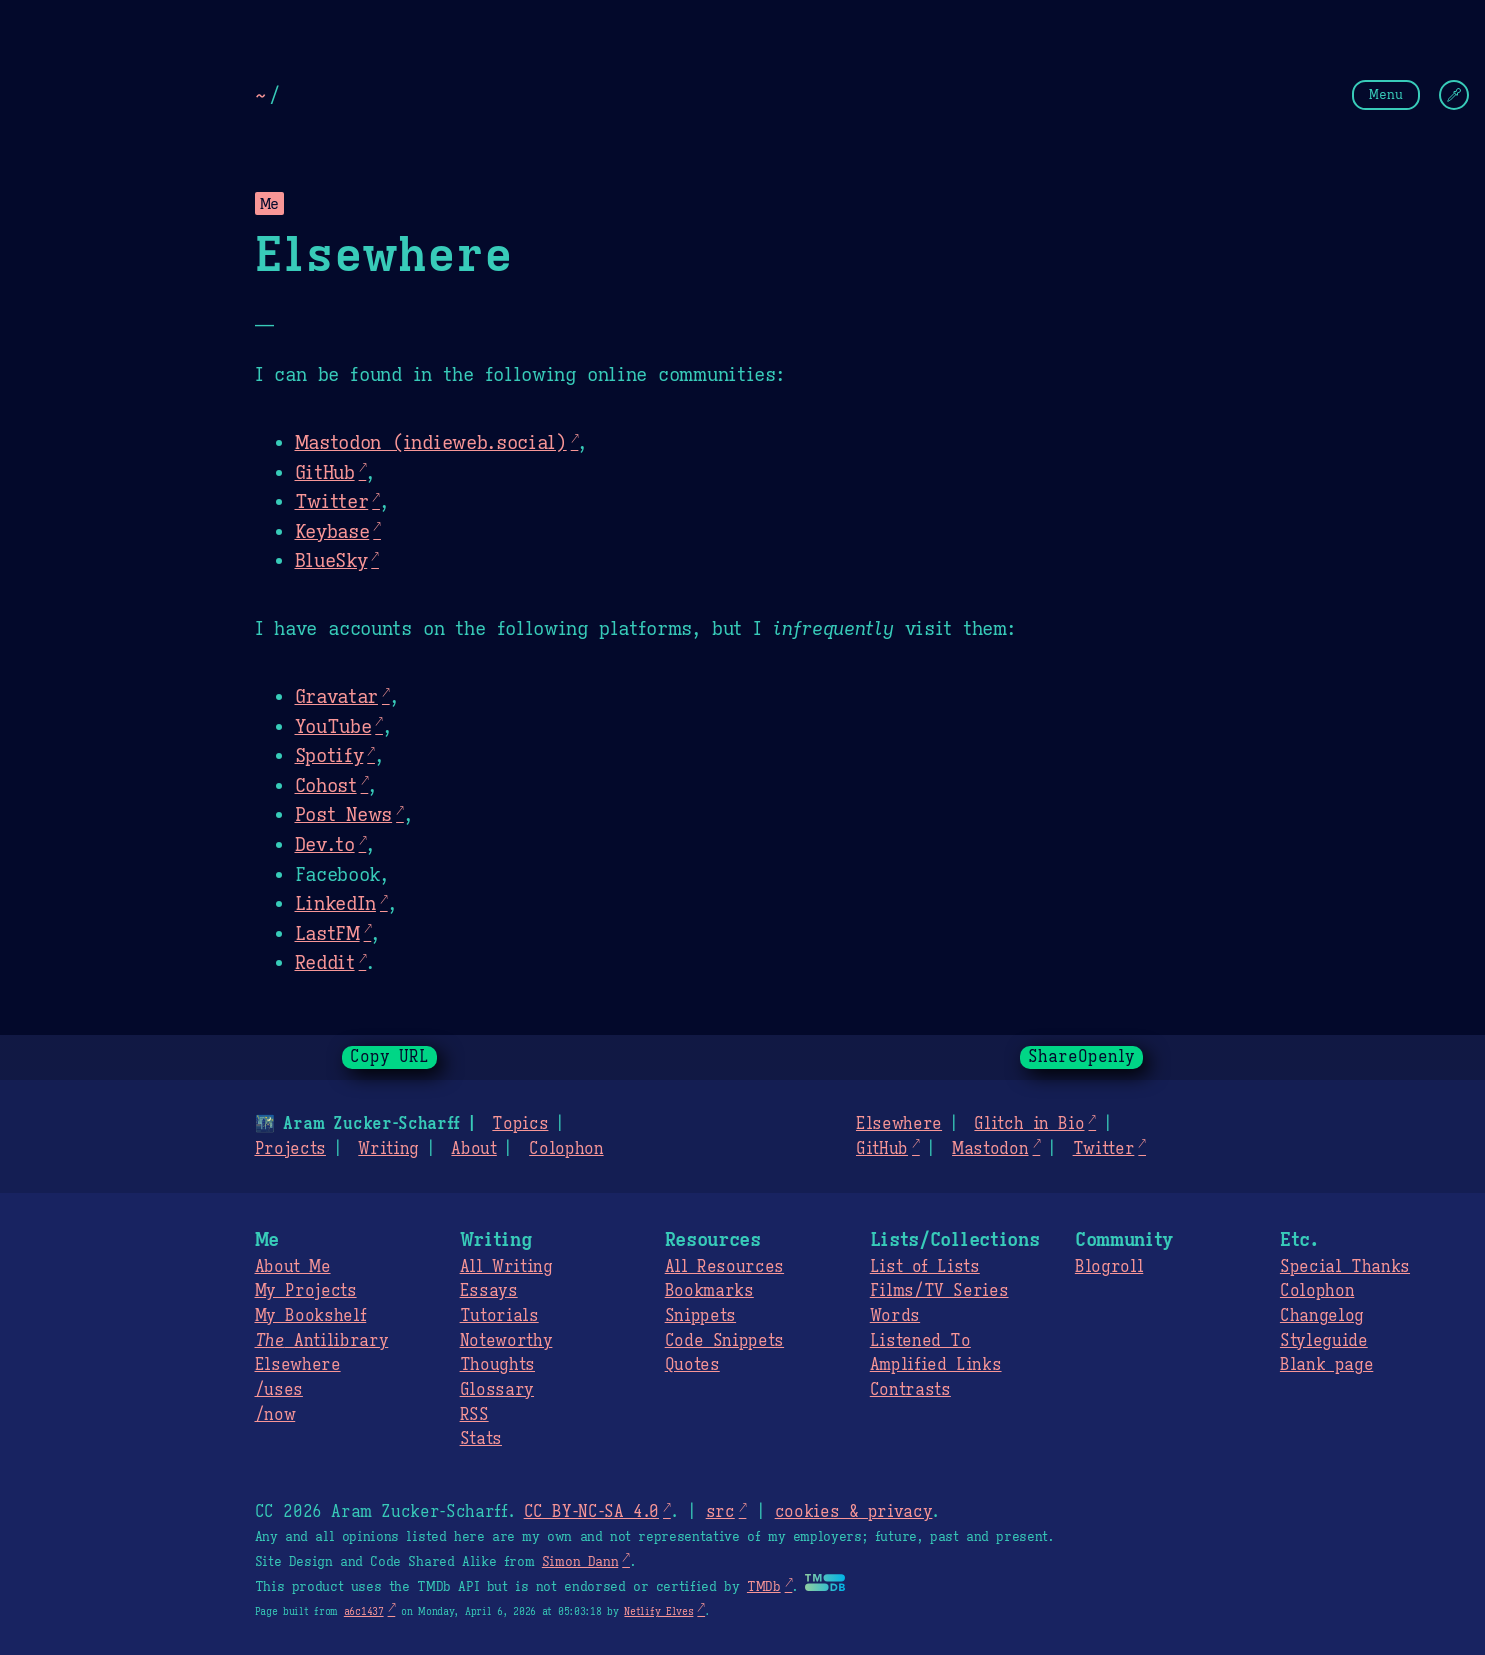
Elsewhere (899, 1124)
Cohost (326, 785)
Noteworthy (506, 1341)
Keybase (332, 531)
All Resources (724, 1267)
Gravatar (336, 696)
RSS (474, 1415)
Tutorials (499, 1316)
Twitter (332, 501)
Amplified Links (936, 1365)
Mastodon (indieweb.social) (431, 442)
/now (275, 1415)
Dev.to (325, 844)
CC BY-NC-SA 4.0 (591, 1512)
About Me (293, 1267)
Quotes (692, 1365)
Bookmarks (709, 1291)
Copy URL (390, 1057)
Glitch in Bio (1029, 1124)
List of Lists (925, 1267)
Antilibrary (322, 1341)
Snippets (700, 1316)
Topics (520, 1124)
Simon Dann (580, 1562)
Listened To (920, 1341)
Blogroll (1109, 1267)
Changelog (1322, 1316)
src (720, 1512)
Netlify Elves (658, 1611)
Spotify (329, 755)
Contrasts (910, 1390)
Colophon (566, 1149)
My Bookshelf (311, 1316)
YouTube (333, 726)
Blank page (1326, 1365)
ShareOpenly (1081, 1057)
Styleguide (1324, 1341)
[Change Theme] (1454, 95)
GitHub (325, 472)
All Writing (506, 1267)
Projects (290, 1149)
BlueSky (331, 560)
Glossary (497, 1390)
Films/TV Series (939, 1291)
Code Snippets (724, 1341)
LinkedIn (335, 903)
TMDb (764, 1587)
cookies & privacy (854, 1512)
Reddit (325, 962)
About (473, 1149)
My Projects (306, 1291)
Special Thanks (1345, 1267)
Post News (344, 814)
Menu (1386, 94)
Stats (481, 1439)
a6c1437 (364, 1611)
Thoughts (497, 1365)
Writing (388, 1149)
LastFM (327, 933)
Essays (489, 1291)
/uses (279, 1390)
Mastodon (990, 1149)
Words (895, 1316)
